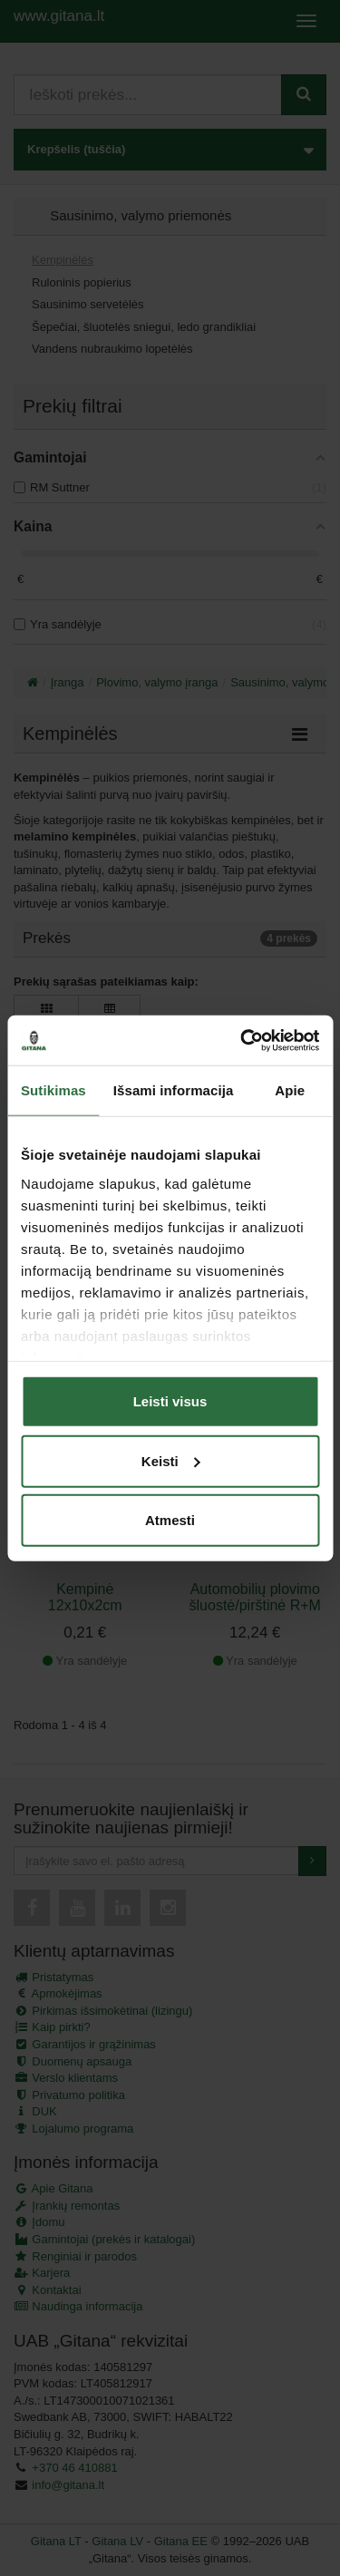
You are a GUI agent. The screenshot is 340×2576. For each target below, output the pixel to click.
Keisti (170, 1460)
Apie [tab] (290, 1090)
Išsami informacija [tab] (173, 1090)
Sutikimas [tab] (53, 1090)
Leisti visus (170, 1401)
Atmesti (170, 1520)
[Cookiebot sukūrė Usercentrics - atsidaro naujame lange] (242, 1040)
